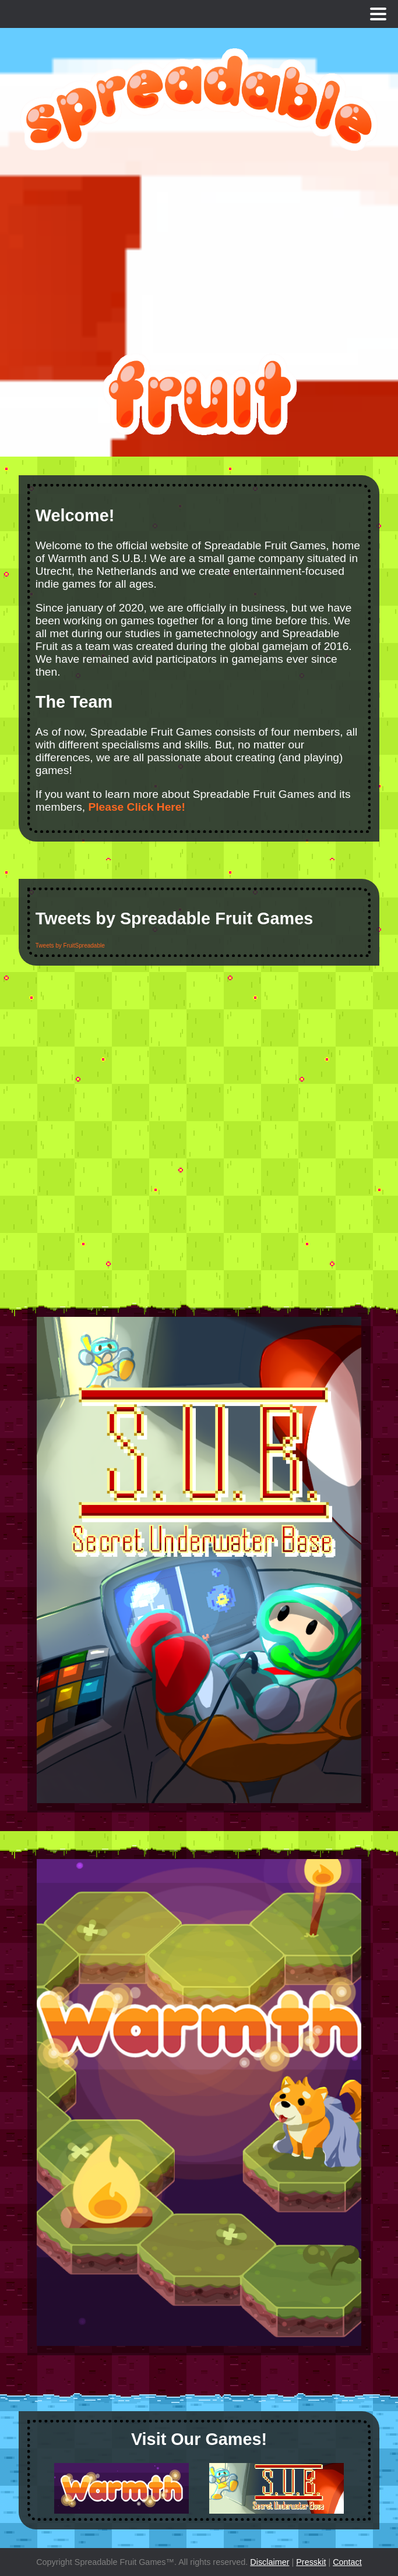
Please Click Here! (136, 807)
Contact (347, 2562)
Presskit (311, 2562)
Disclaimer (269, 2562)
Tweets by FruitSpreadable (70, 945)
